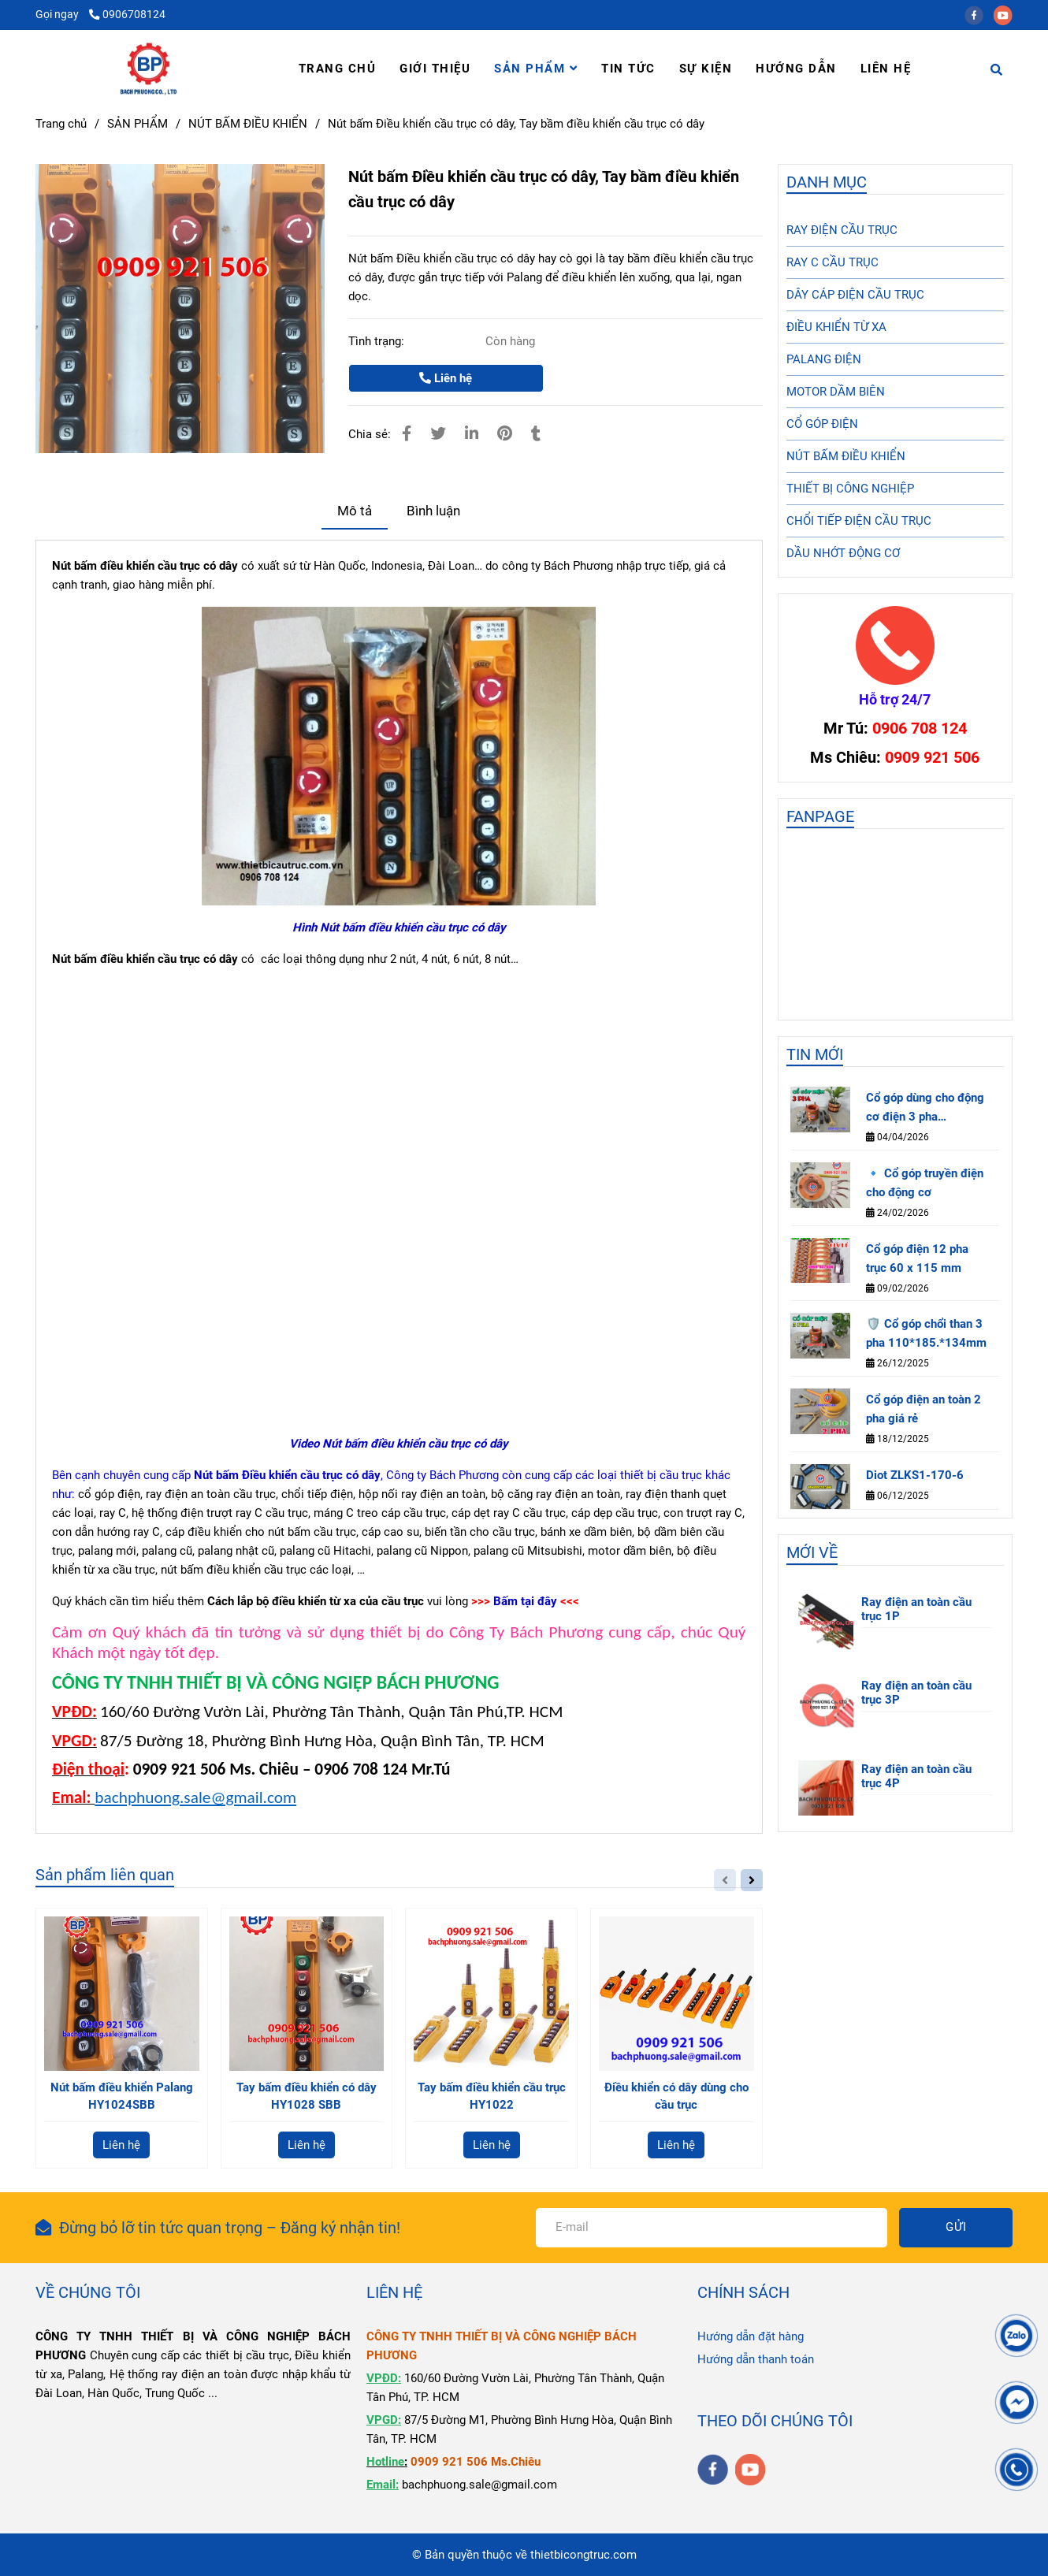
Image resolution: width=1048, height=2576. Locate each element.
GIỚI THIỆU (435, 68)
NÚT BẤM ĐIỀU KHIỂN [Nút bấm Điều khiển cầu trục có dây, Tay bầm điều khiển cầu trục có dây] (247, 124)
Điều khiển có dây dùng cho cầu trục (676, 2096)
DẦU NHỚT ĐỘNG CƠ (843, 553)
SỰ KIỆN (706, 68)
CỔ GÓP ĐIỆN (822, 424)
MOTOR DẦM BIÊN (835, 392)
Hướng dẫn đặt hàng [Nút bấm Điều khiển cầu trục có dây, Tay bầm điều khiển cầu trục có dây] (750, 2336)
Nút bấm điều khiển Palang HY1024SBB (121, 2096)
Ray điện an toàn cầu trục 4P (916, 1776)
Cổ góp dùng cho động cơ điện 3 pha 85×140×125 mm (925, 1108)
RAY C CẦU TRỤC (832, 262)
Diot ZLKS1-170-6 (915, 1475)
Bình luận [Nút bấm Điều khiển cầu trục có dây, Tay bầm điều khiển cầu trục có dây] (433, 511)
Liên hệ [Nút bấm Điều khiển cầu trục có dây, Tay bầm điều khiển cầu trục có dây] (445, 378)
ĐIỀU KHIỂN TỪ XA (836, 327)
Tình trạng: (377, 341)
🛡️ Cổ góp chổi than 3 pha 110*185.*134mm (926, 1333)
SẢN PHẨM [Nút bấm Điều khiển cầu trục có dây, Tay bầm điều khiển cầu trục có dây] (137, 124)
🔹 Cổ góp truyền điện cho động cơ (924, 1182)
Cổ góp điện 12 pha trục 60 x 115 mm (917, 1258)
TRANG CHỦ (338, 68)
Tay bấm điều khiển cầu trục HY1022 (492, 2096)
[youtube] (1007, 14)
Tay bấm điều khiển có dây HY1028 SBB (306, 2096)
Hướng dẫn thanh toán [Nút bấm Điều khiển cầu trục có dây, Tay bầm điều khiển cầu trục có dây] (755, 2359)
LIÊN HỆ (886, 68)
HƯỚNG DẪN (796, 68)
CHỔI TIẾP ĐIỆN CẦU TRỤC (858, 521)
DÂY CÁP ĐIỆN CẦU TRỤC (855, 295)
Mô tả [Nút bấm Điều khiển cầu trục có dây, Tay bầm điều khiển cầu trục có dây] (354, 511)
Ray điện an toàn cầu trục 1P (916, 1609)
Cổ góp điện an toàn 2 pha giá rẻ (923, 1409)
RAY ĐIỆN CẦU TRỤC (841, 230)
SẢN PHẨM (536, 68)
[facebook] (979, 14)
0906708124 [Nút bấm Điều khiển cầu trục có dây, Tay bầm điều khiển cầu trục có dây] (127, 14)
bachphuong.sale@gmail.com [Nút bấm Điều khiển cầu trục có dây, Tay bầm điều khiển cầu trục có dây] (195, 1797)
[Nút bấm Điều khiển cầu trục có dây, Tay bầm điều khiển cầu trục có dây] (148, 68)
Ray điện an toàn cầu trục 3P (916, 1692)
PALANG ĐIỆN (823, 359)
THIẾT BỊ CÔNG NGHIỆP (850, 488)
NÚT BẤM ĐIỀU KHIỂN (845, 456)
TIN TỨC (628, 68)
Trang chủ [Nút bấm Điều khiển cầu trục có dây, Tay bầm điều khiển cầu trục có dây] (61, 124)
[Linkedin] (471, 434)
